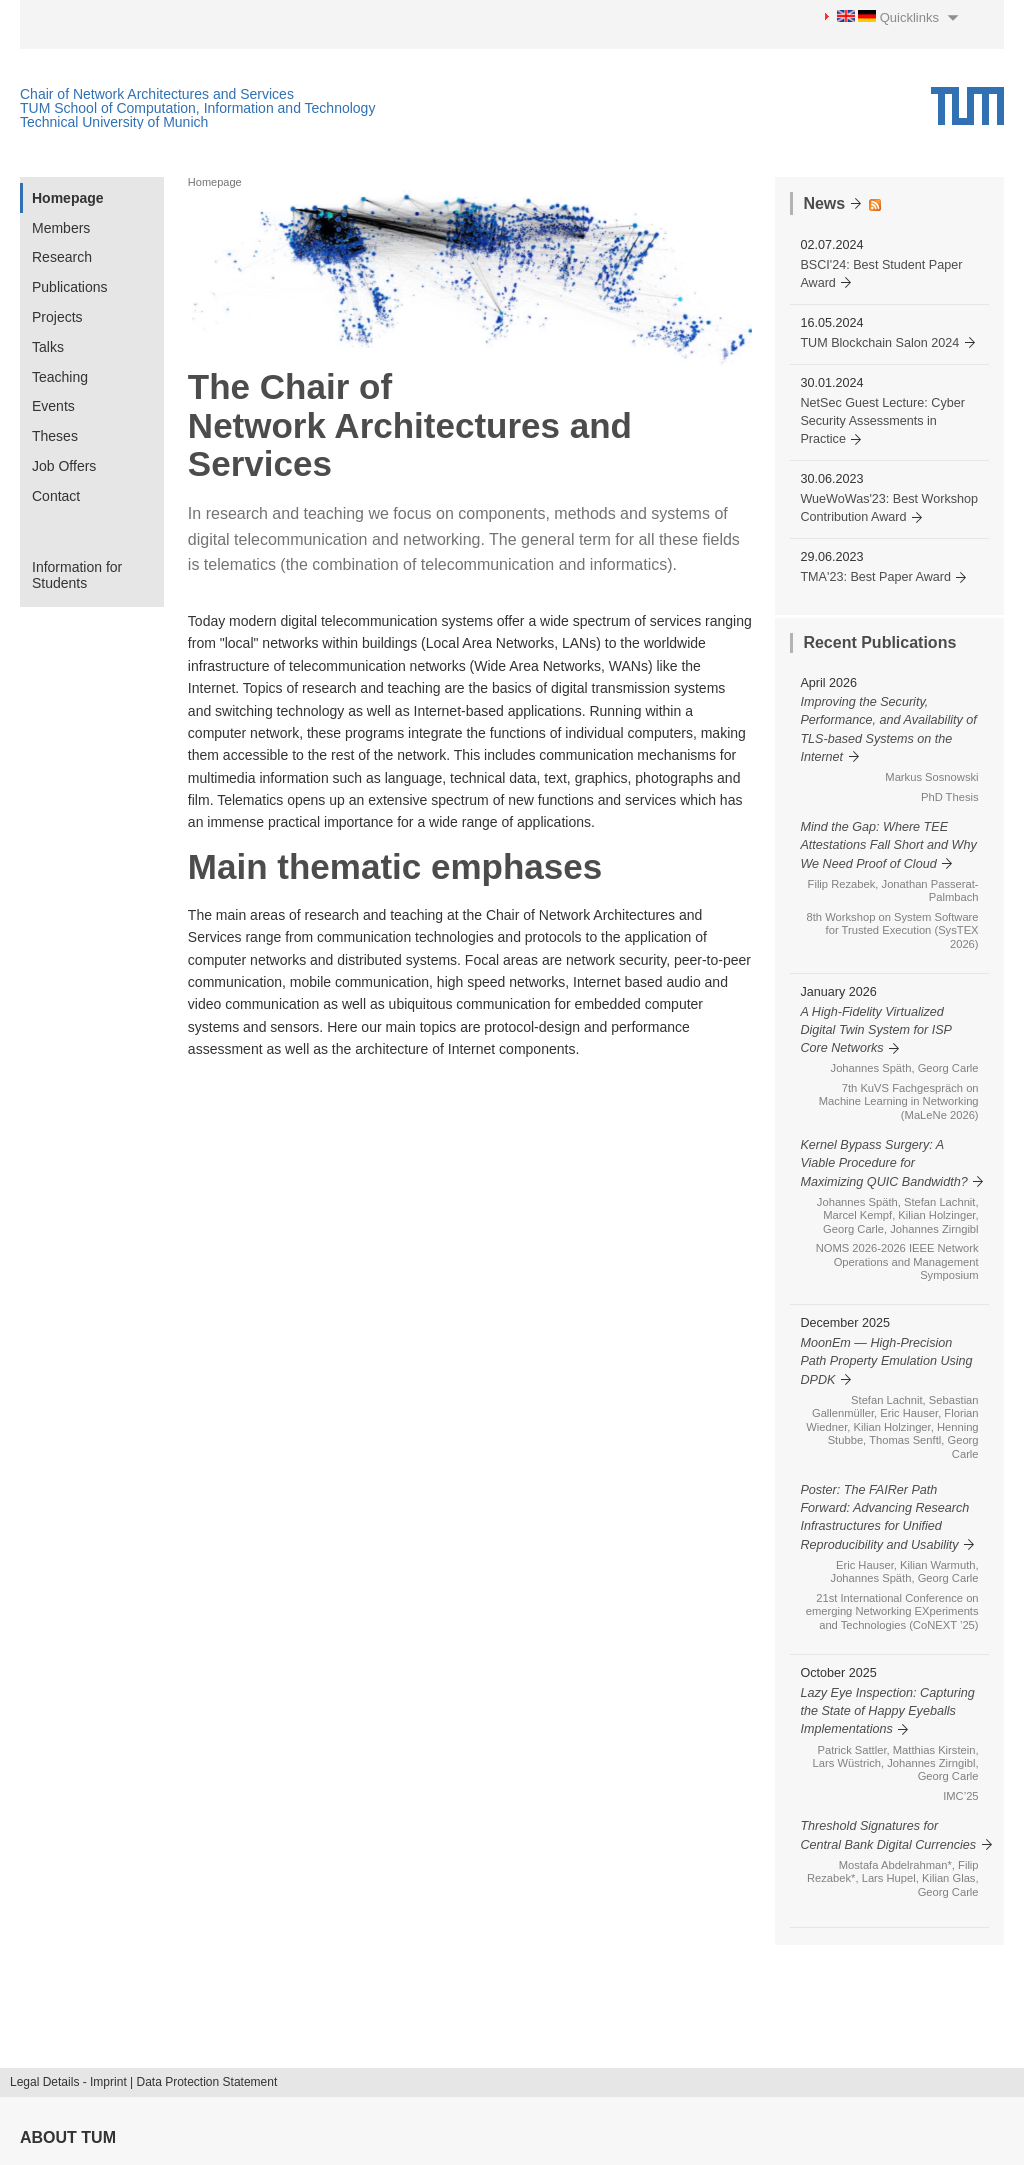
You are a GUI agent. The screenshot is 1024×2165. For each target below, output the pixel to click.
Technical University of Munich (114, 122)
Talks (48, 347)
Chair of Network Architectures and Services (157, 94)
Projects (57, 317)
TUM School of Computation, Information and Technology (197, 108)
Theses (55, 436)
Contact (56, 496)
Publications (70, 287)
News (824, 203)
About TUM (68, 2137)
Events (53, 406)
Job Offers (64, 466)
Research (62, 257)
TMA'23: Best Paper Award (875, 577)
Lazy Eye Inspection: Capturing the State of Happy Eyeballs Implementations (887, 1711)
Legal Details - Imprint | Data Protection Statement (143, 2082)
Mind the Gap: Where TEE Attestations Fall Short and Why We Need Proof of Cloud (888, 845)
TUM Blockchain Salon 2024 (879, 343)
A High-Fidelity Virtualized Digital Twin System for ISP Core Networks (875, 1030)
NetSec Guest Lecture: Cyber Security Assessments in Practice (882, 421)
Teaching (60, 377)
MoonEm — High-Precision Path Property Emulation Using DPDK (886, 1361)
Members (61, 228)
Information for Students (77, 575)
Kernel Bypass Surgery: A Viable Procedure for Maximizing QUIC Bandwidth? (883, 1163)
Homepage (68, 198)
